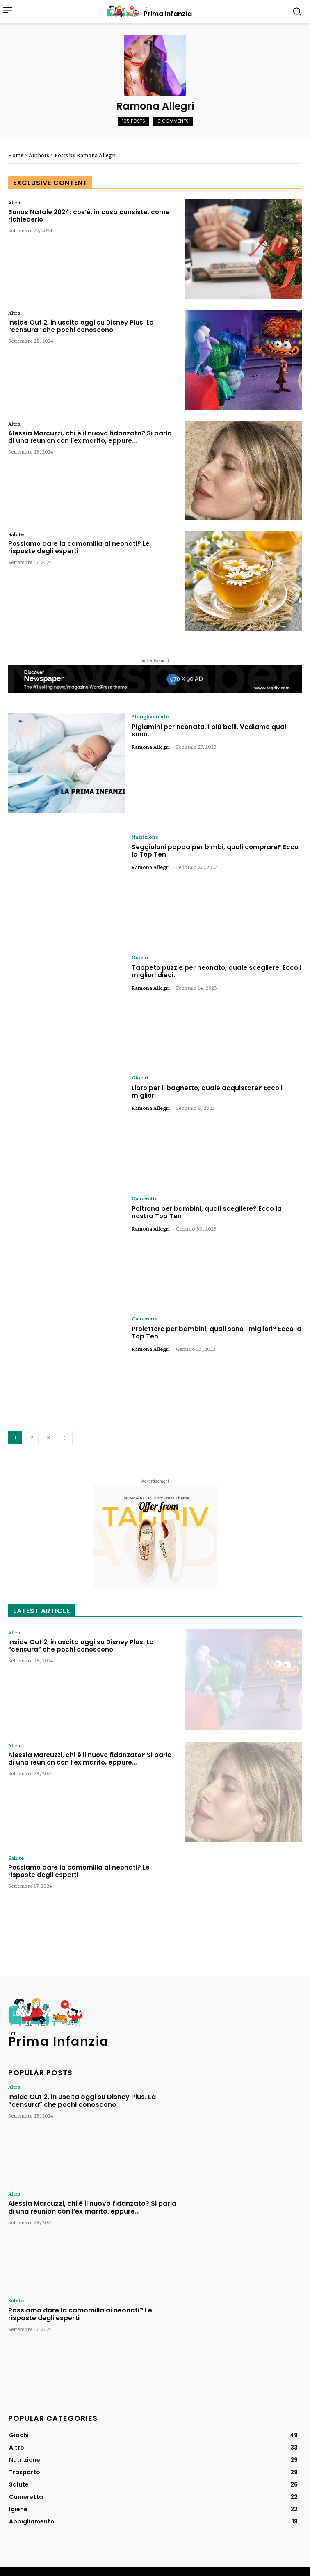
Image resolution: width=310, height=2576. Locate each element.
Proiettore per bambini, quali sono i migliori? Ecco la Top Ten (216, 1333)
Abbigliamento (150, 716)
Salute (16, 534)
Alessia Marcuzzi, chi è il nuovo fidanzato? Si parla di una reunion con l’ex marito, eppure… (90, 437)
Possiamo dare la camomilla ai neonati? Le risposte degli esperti (79, 547)
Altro (14, 202)
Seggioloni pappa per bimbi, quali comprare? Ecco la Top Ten (215, 851)
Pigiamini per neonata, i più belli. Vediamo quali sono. (210, 730)
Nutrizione (145, 836)
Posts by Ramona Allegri (85, 155)
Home (15, 155)
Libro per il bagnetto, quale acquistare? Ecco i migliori (207, 1092)
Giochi (140, 957)
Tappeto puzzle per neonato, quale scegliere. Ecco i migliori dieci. (216, 971)
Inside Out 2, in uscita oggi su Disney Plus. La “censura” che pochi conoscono (81, 326)
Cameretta (145, 1198)
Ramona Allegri (151, 746)
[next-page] (66, 1437)
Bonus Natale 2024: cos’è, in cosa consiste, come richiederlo (89, 216)
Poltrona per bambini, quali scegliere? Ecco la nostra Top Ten (207, 1212)
